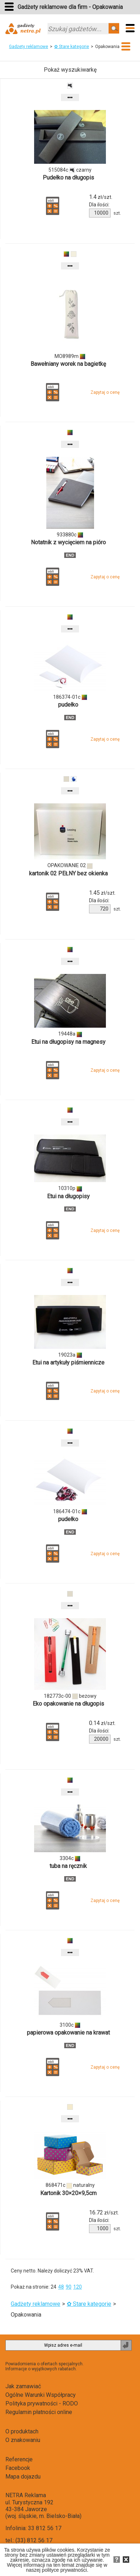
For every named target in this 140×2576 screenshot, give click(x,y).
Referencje (19, 2459)
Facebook (17, 2468)
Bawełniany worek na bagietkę (68, 363)
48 (61, 2287)
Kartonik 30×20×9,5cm (68, 2193)
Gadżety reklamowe (28, 46)
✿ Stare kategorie (71, 46)
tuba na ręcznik (68, 1866)
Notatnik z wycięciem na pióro (68, 542)
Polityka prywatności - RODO (41, 2403)
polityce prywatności (64, 2570)
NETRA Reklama (25, 2495)
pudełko (68, 704)
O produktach (21, 2431)
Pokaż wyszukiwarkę (70, 69)
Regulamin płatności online (38, 2412)
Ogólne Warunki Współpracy (40, 2394)
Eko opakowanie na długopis (68, 1703)
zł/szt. (100, 197)
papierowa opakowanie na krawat (68, 2032)
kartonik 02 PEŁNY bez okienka (68, 873)
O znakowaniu (22, 2440)
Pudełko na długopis (68, 177)
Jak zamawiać (23, 2386)
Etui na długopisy (68, 1196)
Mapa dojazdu (23, 2476)
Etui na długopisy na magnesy (68, 1041)
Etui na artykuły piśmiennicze (68, 1362)
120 (77, 2287)
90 (68, 2287)
